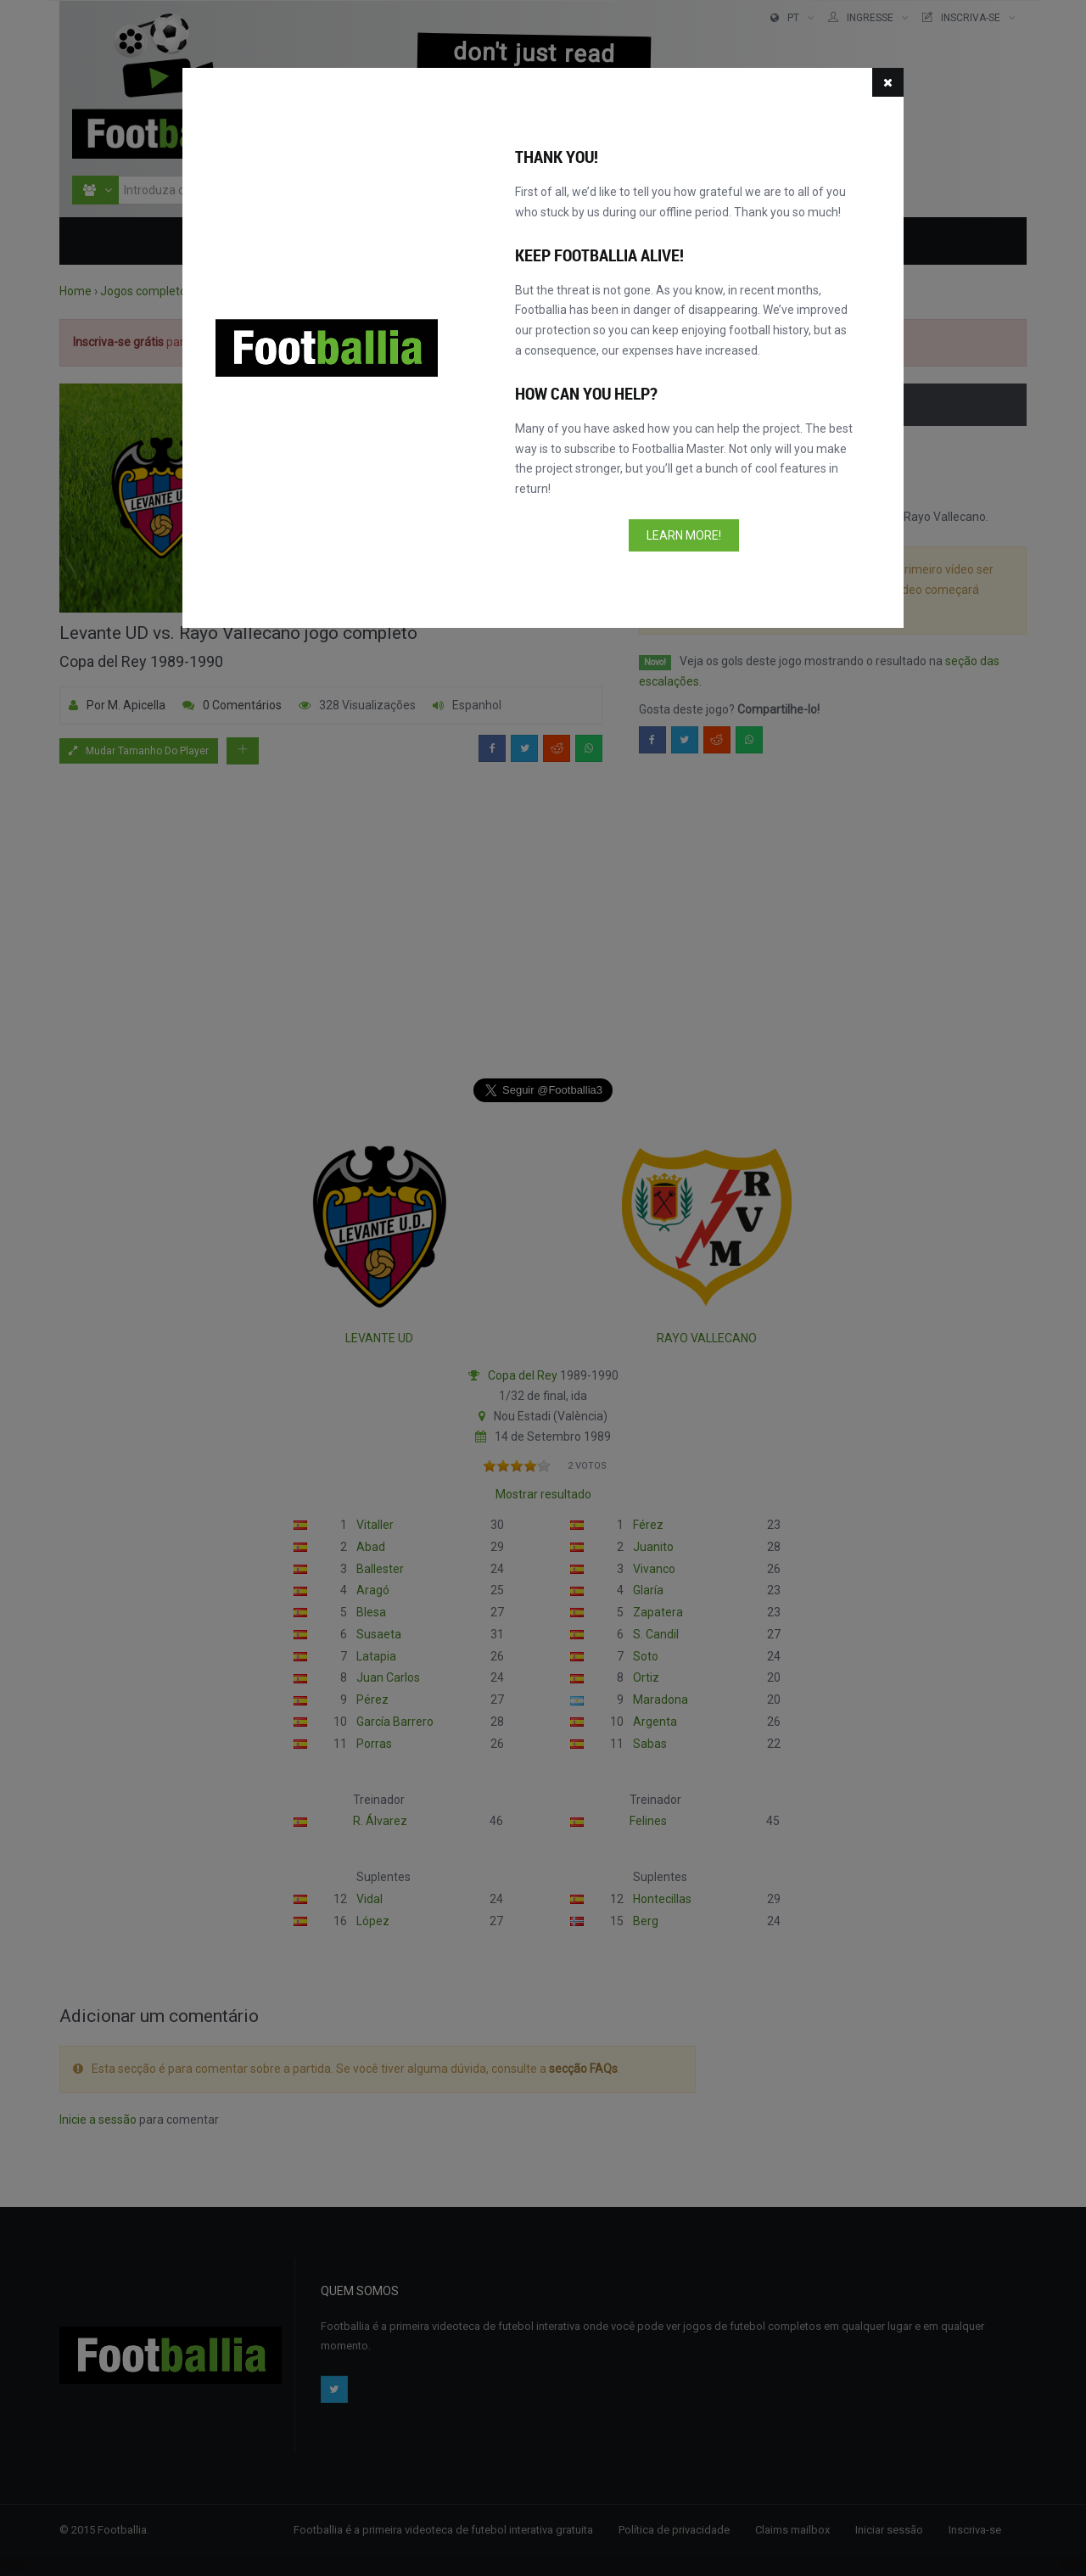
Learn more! (684, 535)
